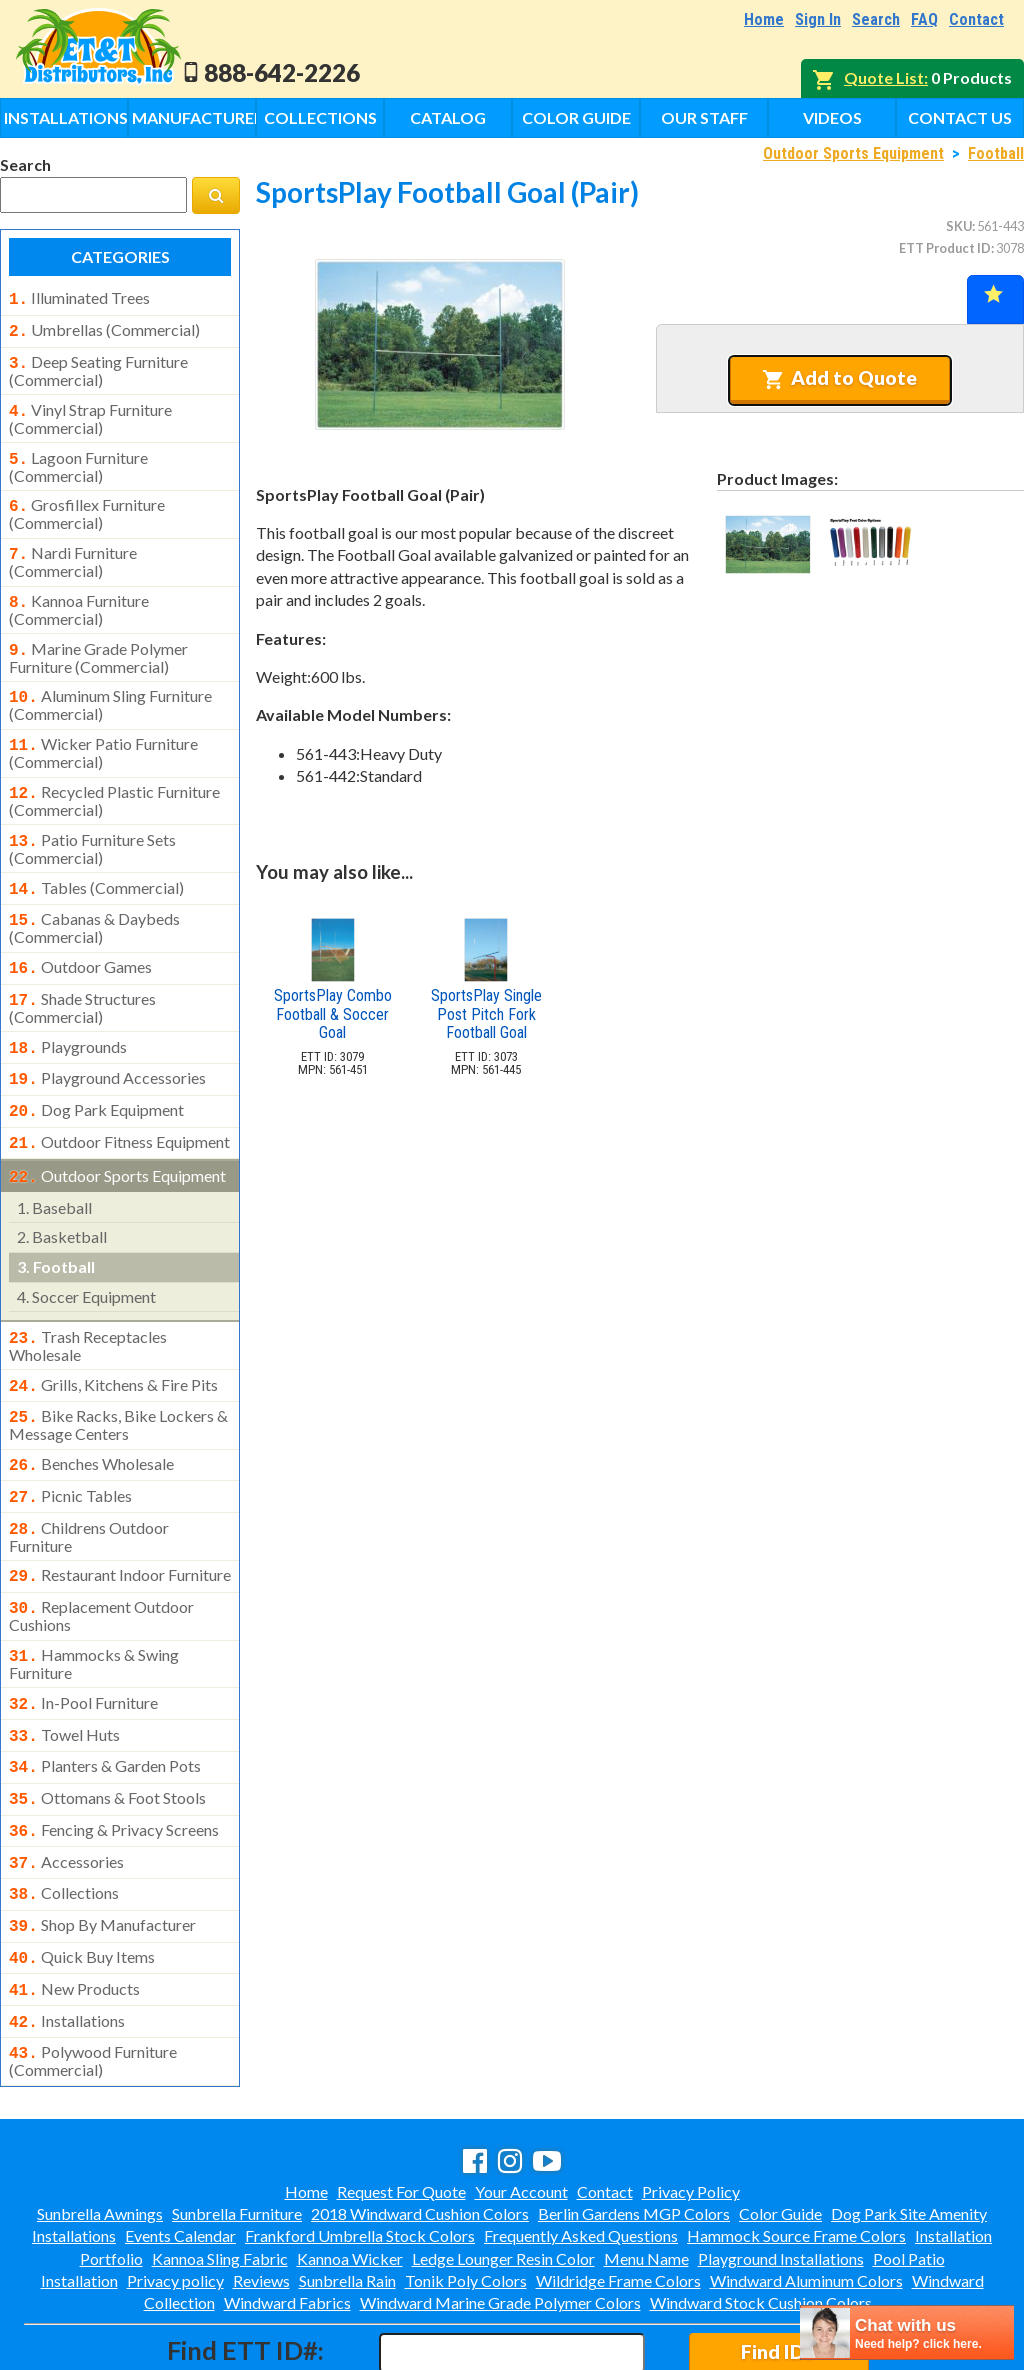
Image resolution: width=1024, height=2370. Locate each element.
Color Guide (576, 117)
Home (764, 19)
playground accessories (107, 1042)
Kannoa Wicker (350, 2172)
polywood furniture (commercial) (93, 1975)
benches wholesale (91, 1414)
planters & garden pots (105, 1700)
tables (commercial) (96, 862)
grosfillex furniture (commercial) (87, 502)
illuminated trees (79, 298)
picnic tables (70, 1444)
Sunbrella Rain (347, 2194)
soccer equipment (86, 1252)
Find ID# (778, 2265)
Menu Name (646, 2172)
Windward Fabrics (287, 2216)
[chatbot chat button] (907, 2332)
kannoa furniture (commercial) (79, 594)
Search (876, 19)
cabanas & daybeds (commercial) (94, 898)
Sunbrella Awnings (100, 2127)
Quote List (884, 77)
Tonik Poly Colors (466, 2194)
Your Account (521, 2105)
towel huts (64, 1671)
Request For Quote (401, 2105)
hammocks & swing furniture (94, 1602)
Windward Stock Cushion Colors (761, 2216)
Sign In (818, 19)
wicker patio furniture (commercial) (103, 731)
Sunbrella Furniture (237, 2127)
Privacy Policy (691, 2105)
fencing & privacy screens (114, 1760)
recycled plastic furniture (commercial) (114, 777)
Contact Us (960, 117)
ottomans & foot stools (107, 1730)
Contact (976, 19)
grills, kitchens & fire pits (113, 1339)
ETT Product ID (945, 248)
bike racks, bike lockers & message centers (118, 1375)
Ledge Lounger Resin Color (503, 2172)
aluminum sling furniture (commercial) (110, 685)
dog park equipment (96, 1072)
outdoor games (80, 937)
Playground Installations (781, 2172)
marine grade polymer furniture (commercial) (98, 640)
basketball (62, 1192)
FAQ (924, 19)
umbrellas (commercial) (104, 328)
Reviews (261, 2194)
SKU (959, 226)
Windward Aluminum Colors (806, 2194)
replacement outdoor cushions (101, 1556)
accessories (66, 1790)
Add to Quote (839, 378)
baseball (54, 1163)
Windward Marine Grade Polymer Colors (500, 2216)
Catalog (448, 117)
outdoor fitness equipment (119, 1102)
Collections (320, 117)
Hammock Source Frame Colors (796, 2149)
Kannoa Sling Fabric (220, 2172)
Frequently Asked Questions (581, 2149)
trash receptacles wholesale (88, 1300)
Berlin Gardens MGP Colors (634, 2127)
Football (996, 153)
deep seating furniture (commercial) (98, 365)
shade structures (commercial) (82, 974)
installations (67, 1939)
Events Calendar (180, 2149)
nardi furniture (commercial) (73, 548)
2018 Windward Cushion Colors (420, 2127)
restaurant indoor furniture (120, 1519)
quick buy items (82, 1879)
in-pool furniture (83, 1641)
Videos (832, 117)
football (56, 1222)
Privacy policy (175, 2194)
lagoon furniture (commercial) (78, 457)
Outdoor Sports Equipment (853, 153)
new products (74, 1909)
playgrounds (68, 1013)
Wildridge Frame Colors (618, 2194)
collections (64, 1819)
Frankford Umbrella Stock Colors (360, 2149)
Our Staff (704, 117)
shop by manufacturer (102, 1849)
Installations (66, 117)
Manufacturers (194, 117)
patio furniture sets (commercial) (92, 823)
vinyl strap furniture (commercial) (90, 411)
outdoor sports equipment (117, 1134)
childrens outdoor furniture (89, 1481)
